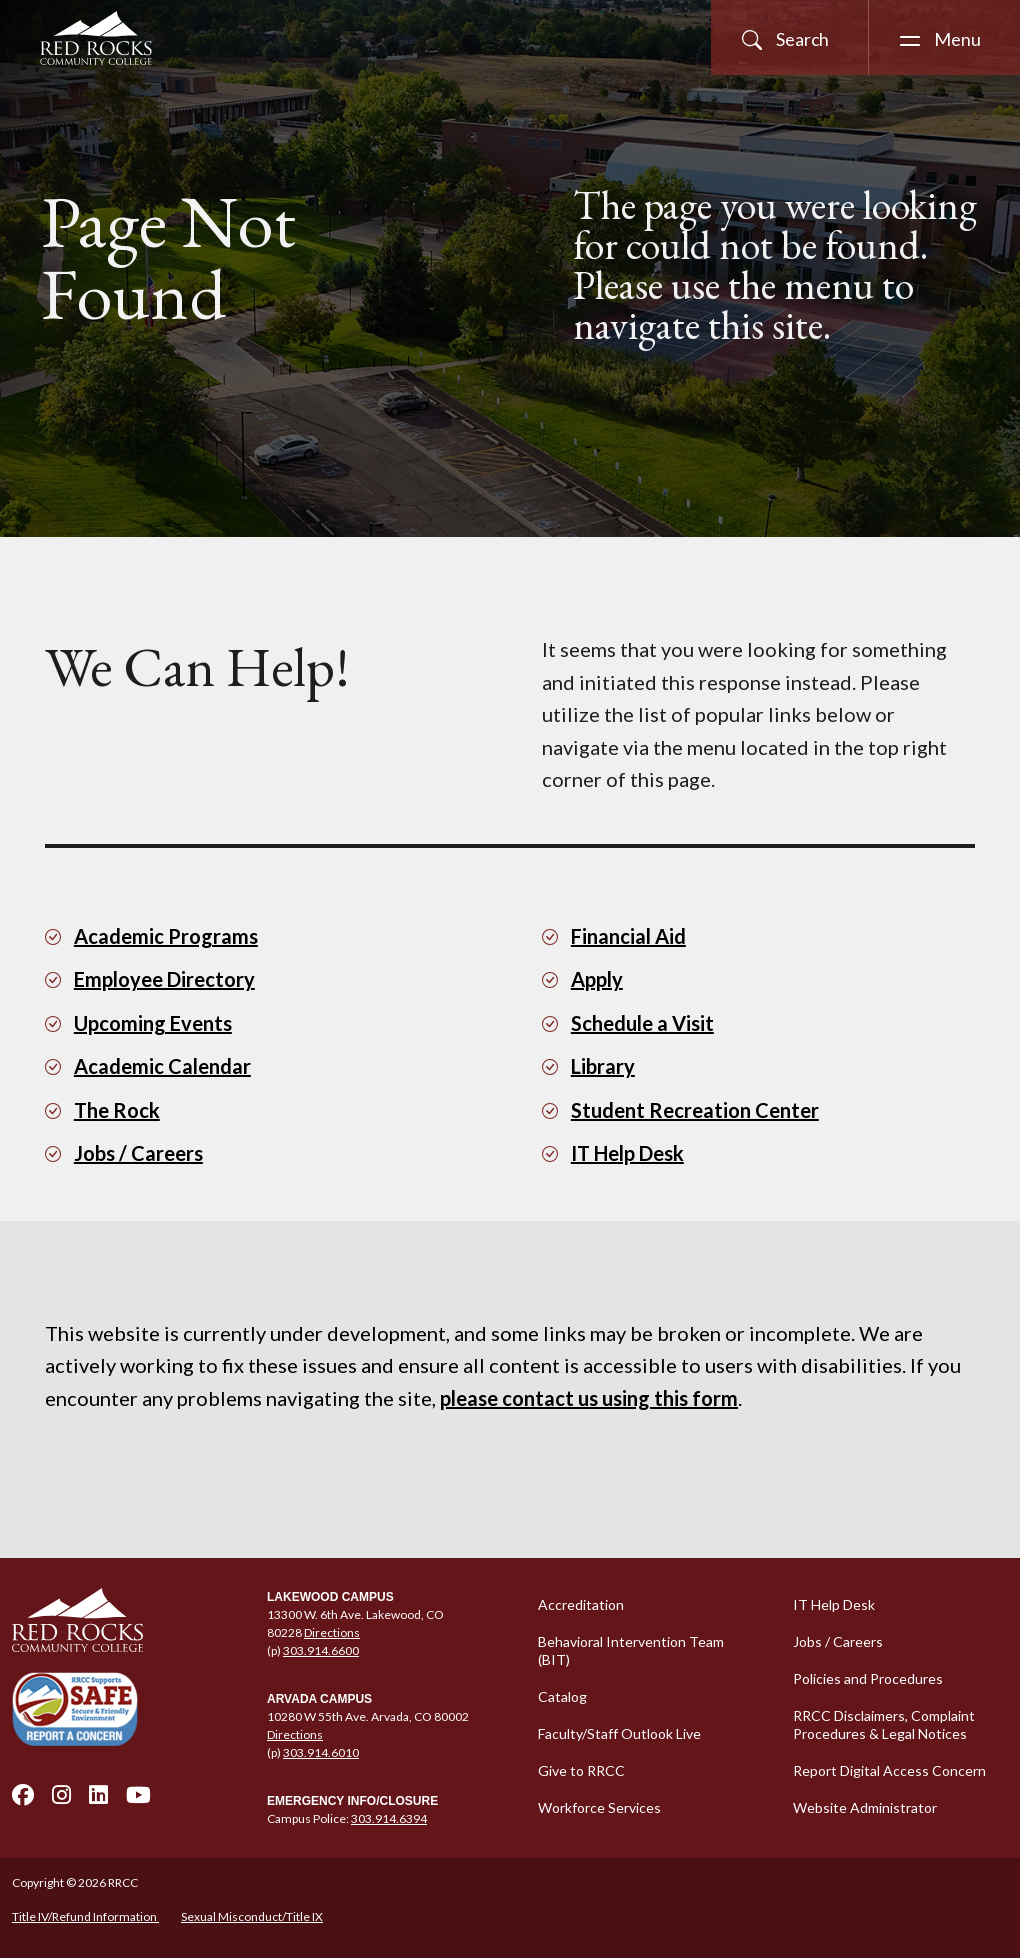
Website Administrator (865, 1807)
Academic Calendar (162, 1066)
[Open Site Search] (789, 37)
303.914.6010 (321, 1752)
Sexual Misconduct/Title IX (252, 1916)
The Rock (117, 1110)
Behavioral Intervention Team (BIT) (631, 1650)
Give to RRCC (581, 1770)
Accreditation (581, 1604)
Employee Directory (164, 979)
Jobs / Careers (138, 1153)
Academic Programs (166, 936)
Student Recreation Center (695, 1110)
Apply (597, 979)
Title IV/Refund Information (85, 1916)
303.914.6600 (321, 1650)
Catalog (562, 1696)
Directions (332, 1632)
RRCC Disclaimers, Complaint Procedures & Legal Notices (884, 1724)
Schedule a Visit (642, 1023)
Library (603, 1066)
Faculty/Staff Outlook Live (619, 1733)
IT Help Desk (627, 1153)
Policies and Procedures (868, 1678)
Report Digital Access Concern (889, 1770)
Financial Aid (628, 936)
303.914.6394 (389, 1818)
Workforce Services (599, 1807)
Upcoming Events (153, 1023)
